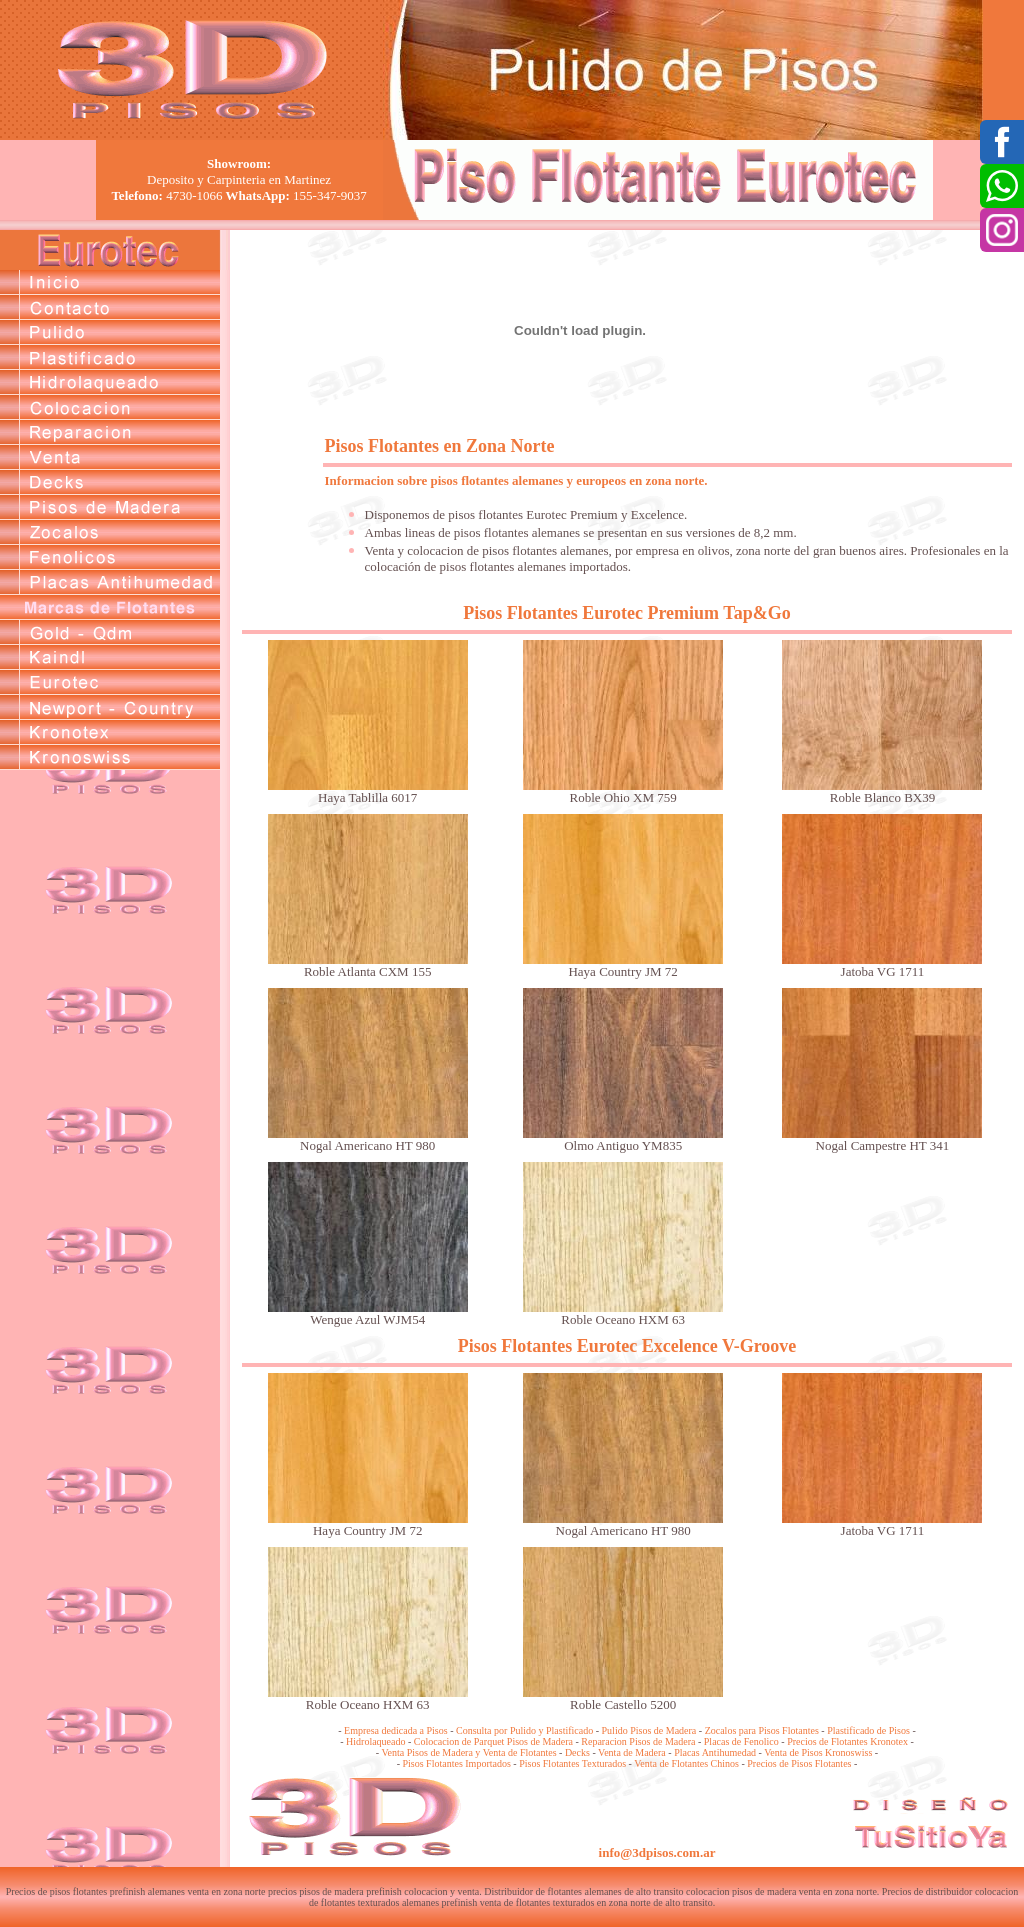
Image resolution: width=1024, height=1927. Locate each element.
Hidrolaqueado (375, 1741)
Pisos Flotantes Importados (457, 1763)
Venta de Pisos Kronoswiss (818, 1752)
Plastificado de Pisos (868, 1730)
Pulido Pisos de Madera (649, 1730)
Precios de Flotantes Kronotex (847, 1741)
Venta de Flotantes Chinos (686, 1763)
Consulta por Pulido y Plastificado (524, 1730)
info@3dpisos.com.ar (657, 1852)
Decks (577, 1752)
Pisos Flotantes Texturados (572, 1763)
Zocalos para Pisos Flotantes (762, 1730)
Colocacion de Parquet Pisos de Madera (493, 1741)
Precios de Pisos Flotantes (799, 1763)
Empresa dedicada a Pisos (396, 1730)
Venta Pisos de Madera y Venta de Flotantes (468, 1752)
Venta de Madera (632, 1752)
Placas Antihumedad (715, 1752)
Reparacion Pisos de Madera (638, 1741)
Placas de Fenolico (741, 1741)
